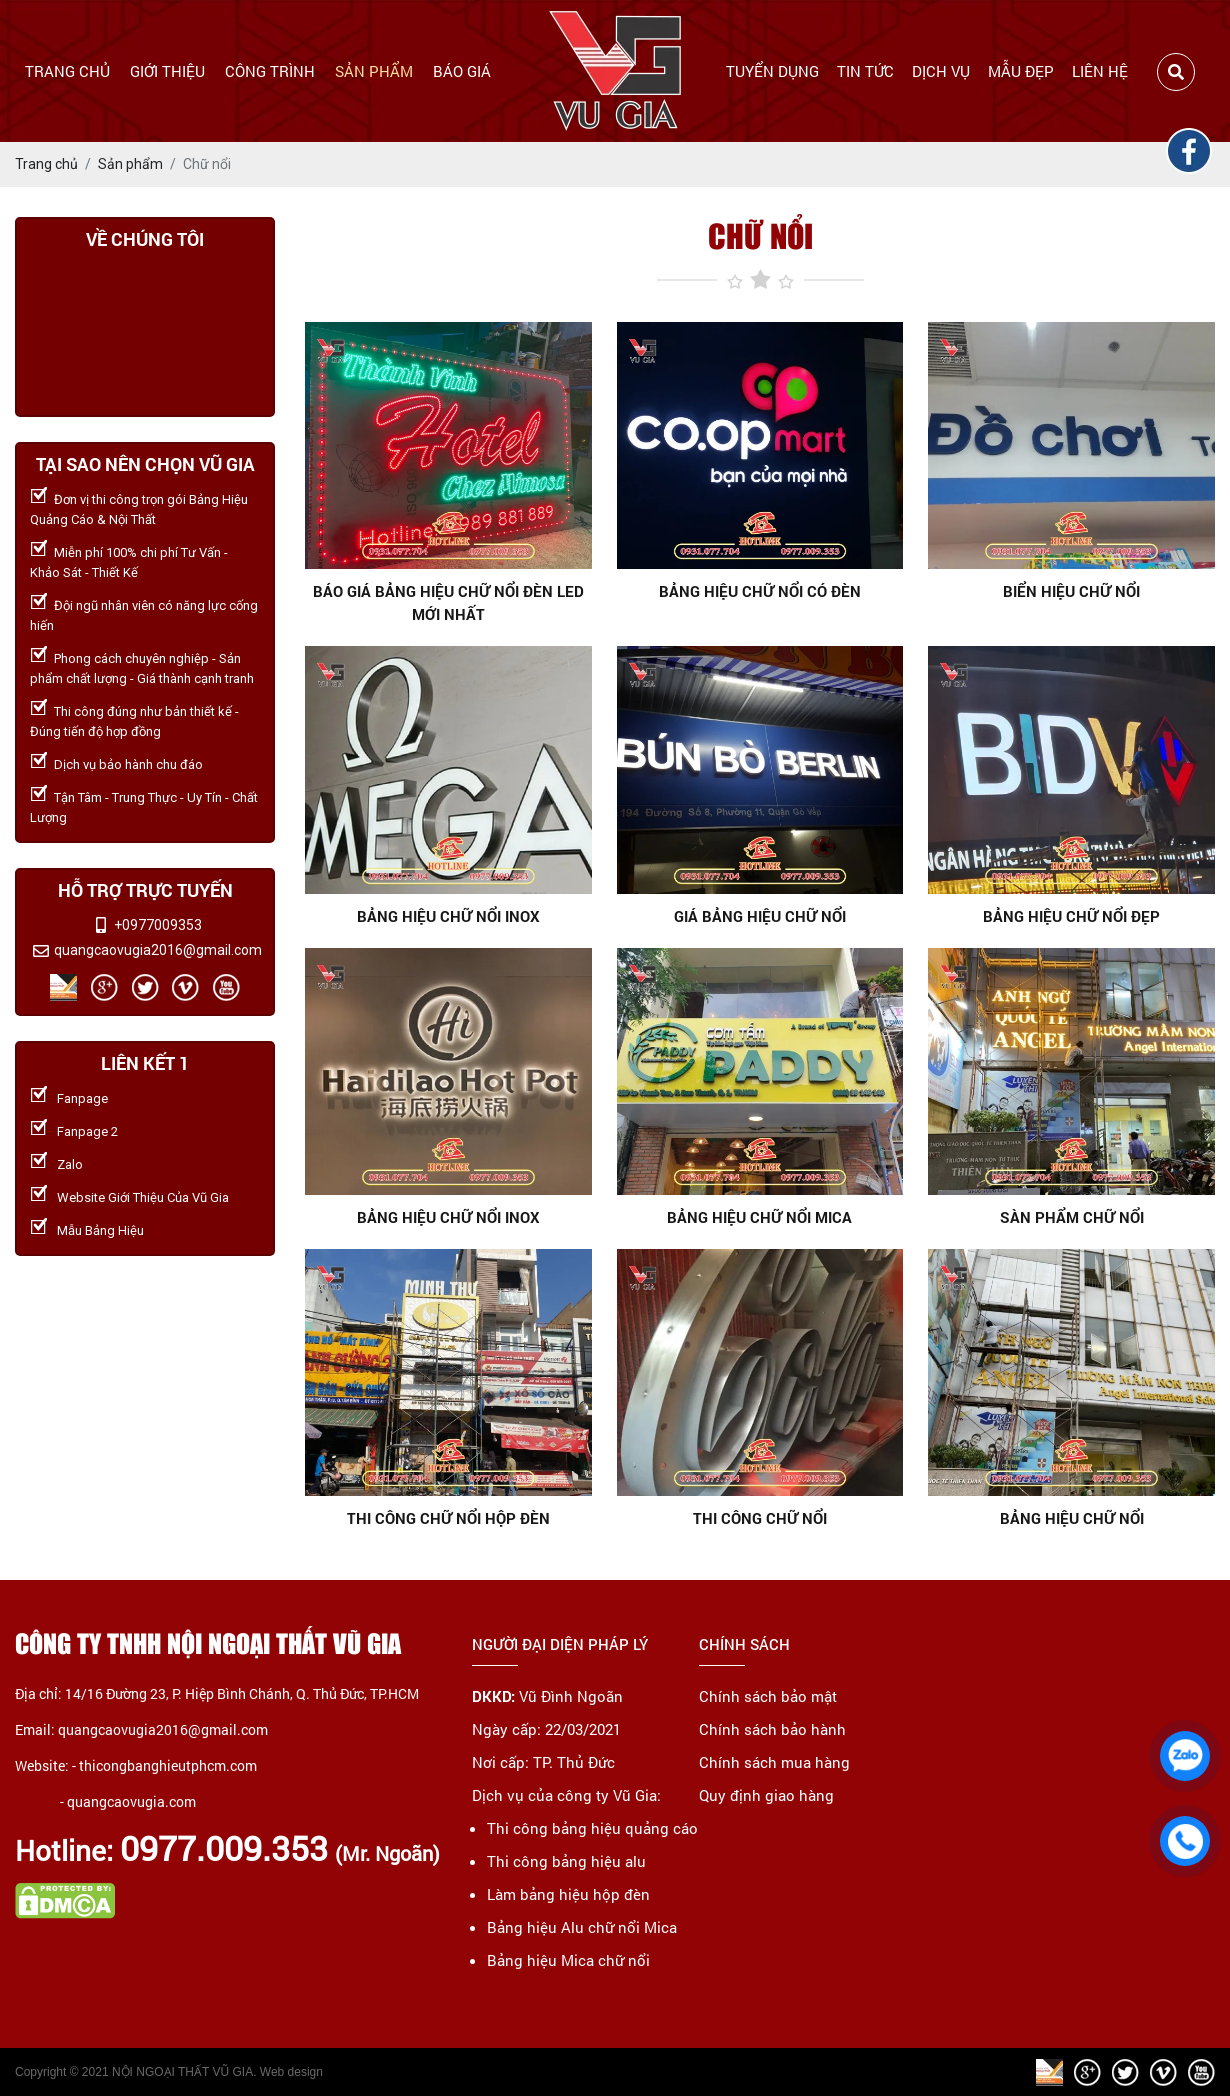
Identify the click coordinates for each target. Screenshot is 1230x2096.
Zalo (70, 1164)
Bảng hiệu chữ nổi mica (759, 1217)
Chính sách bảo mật (768, 1696)
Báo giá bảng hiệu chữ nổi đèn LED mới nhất (448, 602)
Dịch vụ (941, 71)
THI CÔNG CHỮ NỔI (760, 1518)
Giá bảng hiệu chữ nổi (760, 916)
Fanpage (82, 1098)
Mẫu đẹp (1021, 71)
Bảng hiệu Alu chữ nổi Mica (582, 1927)
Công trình (270, 71)
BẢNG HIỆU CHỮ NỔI (1072, 1518)
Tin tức (865, 71)
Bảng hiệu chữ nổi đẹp (1071, 916)
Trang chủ (67, 71)
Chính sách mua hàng (774, 1762)
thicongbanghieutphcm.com (168, 1765)
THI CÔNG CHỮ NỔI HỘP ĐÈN (448, 1518)
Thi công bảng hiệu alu (566, 1861)
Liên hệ (1100, 71)
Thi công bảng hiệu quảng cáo (592, 1828)
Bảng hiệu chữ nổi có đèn (760, 591)
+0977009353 (158, 925)
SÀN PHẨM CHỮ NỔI (1072, 1217)
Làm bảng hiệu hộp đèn (568, 1894)
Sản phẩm (374, 71)
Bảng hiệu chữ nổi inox (448, 916)
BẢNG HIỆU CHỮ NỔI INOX (448, 1217)
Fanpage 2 (87, 1131)
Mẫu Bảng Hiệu (100, 1230)
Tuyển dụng (772, 71)
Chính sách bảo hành (772, 1729)
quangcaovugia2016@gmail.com (158, 950)
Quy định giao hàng (766, 1795)
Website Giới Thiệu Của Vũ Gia (143, 1197)
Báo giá (462, 71)
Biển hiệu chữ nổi (1071, 591)
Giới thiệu (167, 71)
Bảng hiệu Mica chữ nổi (568, 1960)
